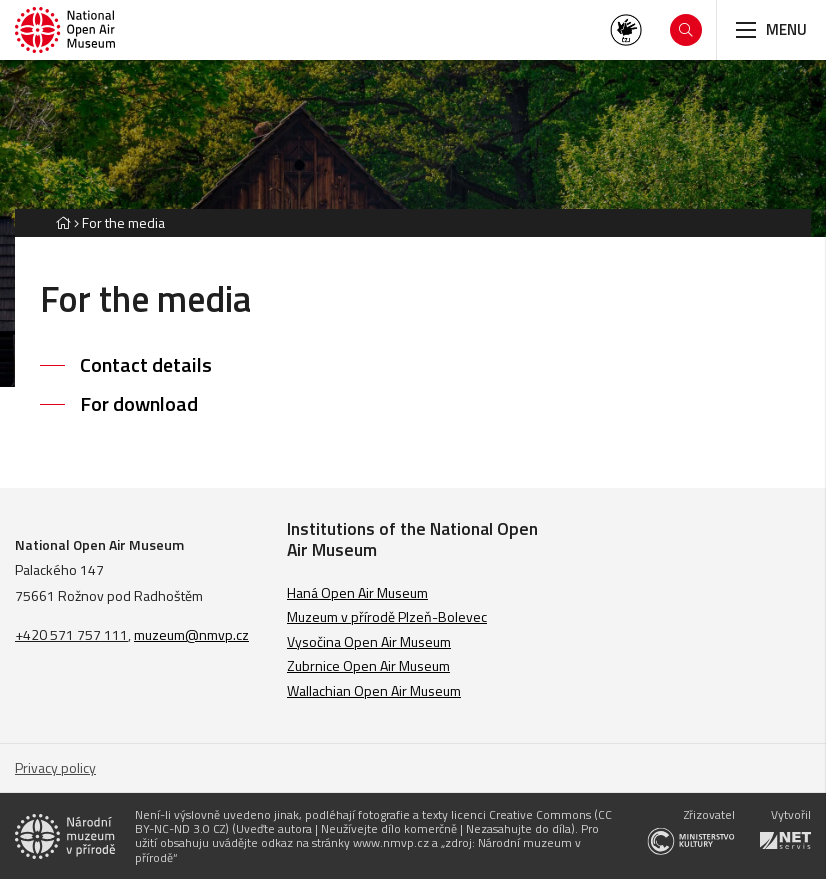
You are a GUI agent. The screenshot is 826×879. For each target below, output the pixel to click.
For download (139, 403)
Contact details (146, 364)
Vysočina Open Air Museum (369, 641)
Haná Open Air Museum (357, 592)
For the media (123, 222)
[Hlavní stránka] (63, 222)
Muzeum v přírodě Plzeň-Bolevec (387, 616)
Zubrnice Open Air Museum (368, 665)
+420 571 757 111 (71, 634)
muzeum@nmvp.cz (191, 634)
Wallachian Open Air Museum (374, 690)
